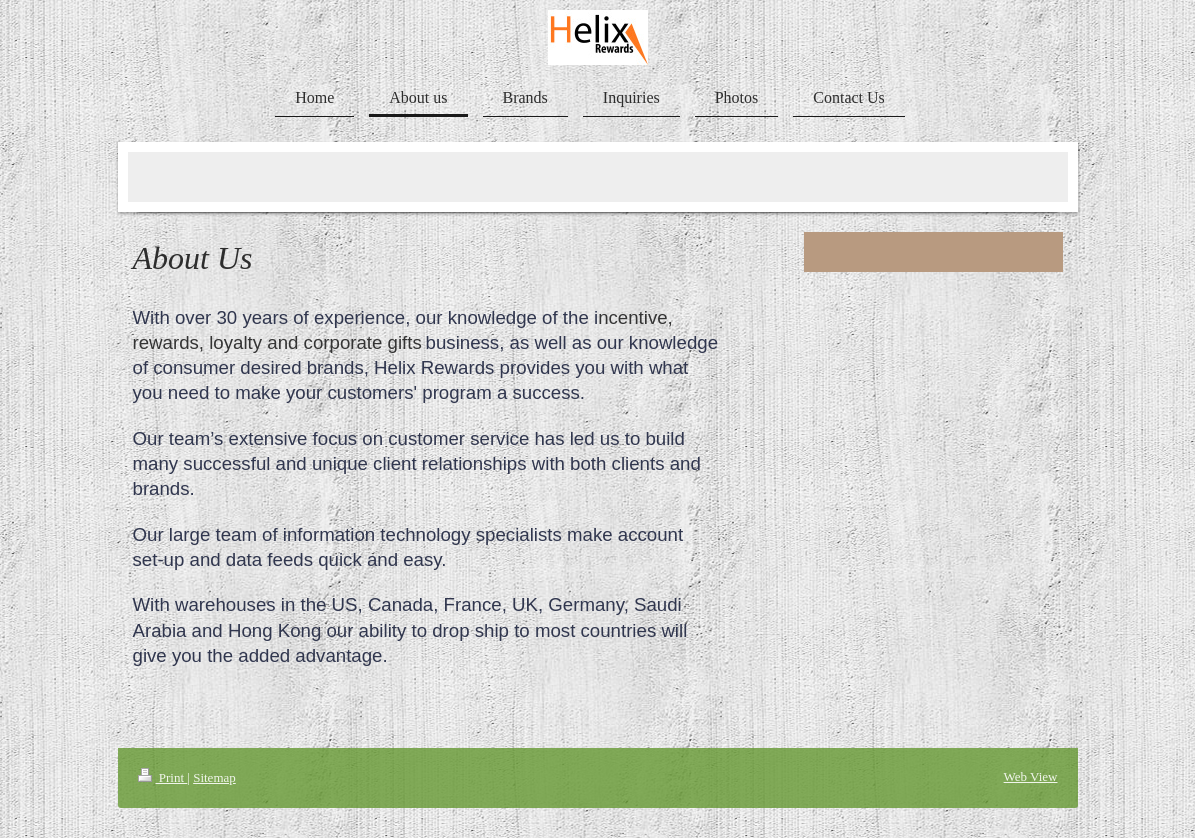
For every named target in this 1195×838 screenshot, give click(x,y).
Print (163, 777)
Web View (1031, 776)
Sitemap (214, 777)
